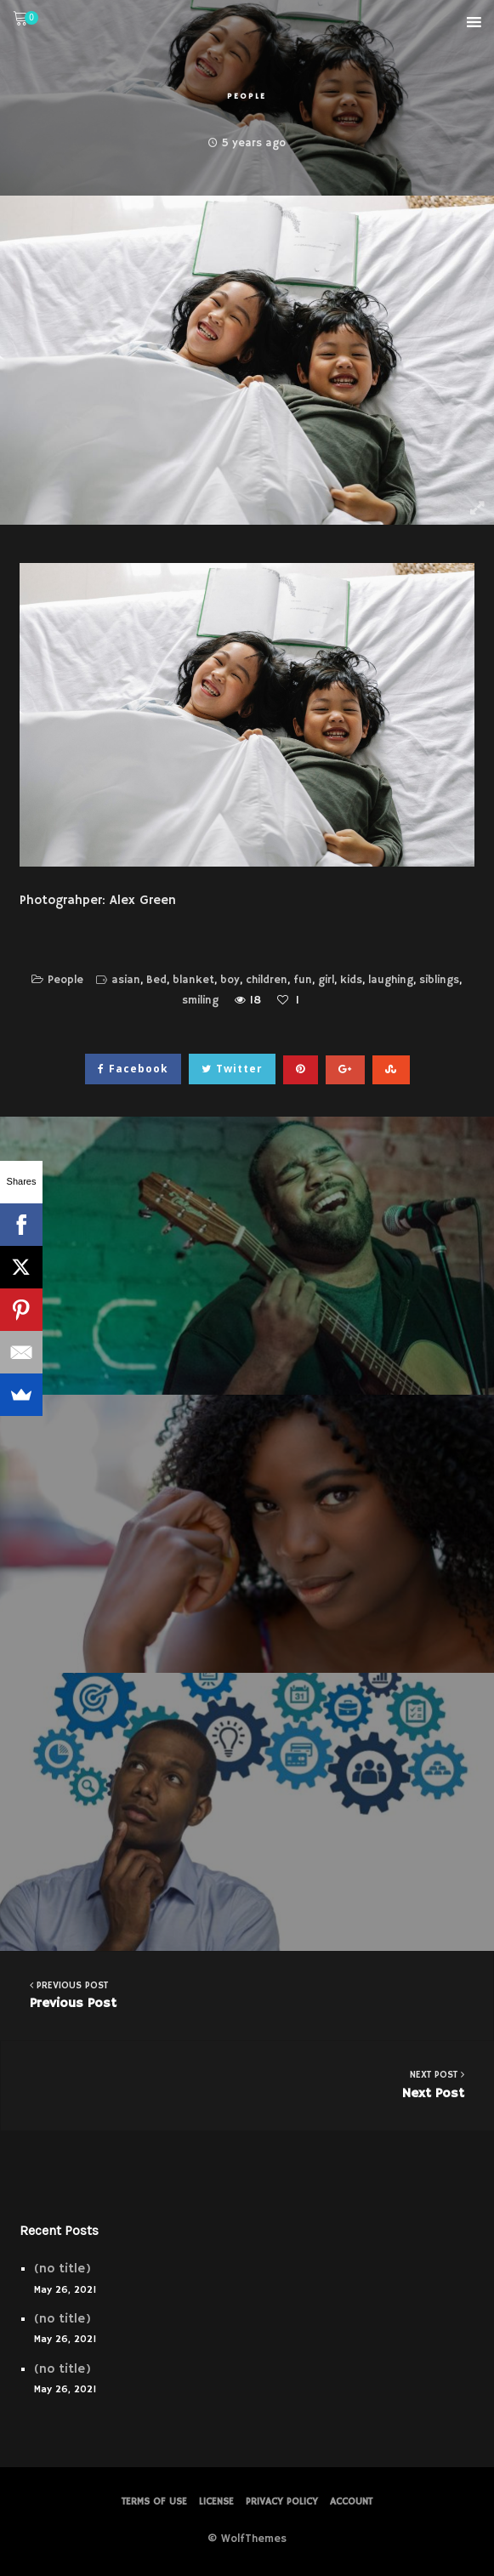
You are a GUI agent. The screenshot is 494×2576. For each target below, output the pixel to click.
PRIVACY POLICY (282, 2501)
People (246, 96)
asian (125, 980)
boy (230, 980)
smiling (200, 1000)
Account (351, 2501)
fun (302, 980)
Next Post (247, 2084)
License (216, 2501)
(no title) (62, 2268)
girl (326, 980)
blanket (193, 980)
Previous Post (246, 1994)
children (266, 980)
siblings (439, 980)
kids (351, 980)
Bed (156, 980)
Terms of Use (154, 2501)
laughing (390, 980)
